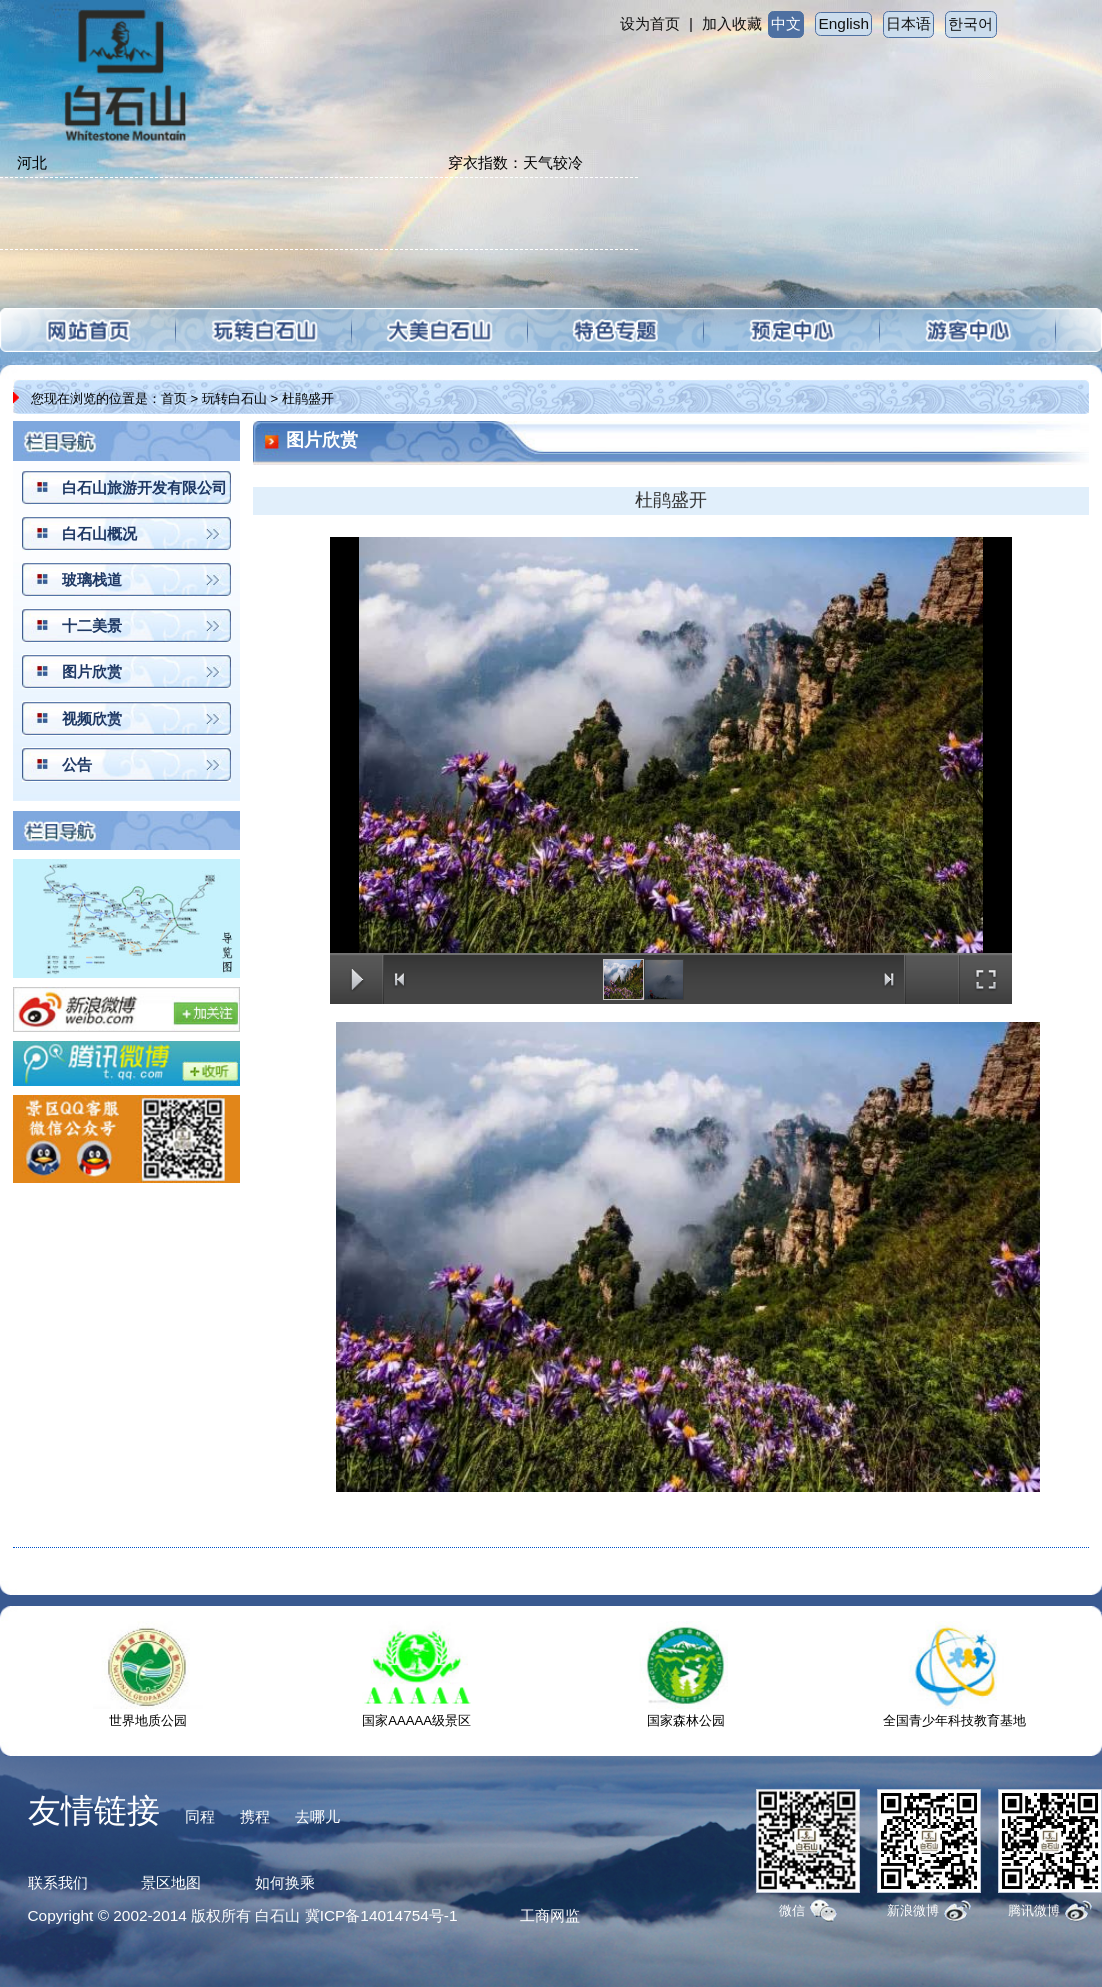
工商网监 (550, 1915)
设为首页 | (656, 23)
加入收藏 (732, 23)
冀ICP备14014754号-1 (381, 1915)
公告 (77, 764)
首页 (174, 398)
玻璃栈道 (92, 579)
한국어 (970, 23)
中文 (786, 23)
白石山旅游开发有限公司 (144, 487)
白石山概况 (99, 533)
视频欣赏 (92, 718)
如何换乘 (285, 1882)
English (844, 23)
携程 (255, 1816)
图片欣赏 (92, 671)
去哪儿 (317, 1816)
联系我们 (58, 1882)
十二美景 (92, 625)
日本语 (908, 23)
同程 (200, 1816)
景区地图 (171, 1882)
